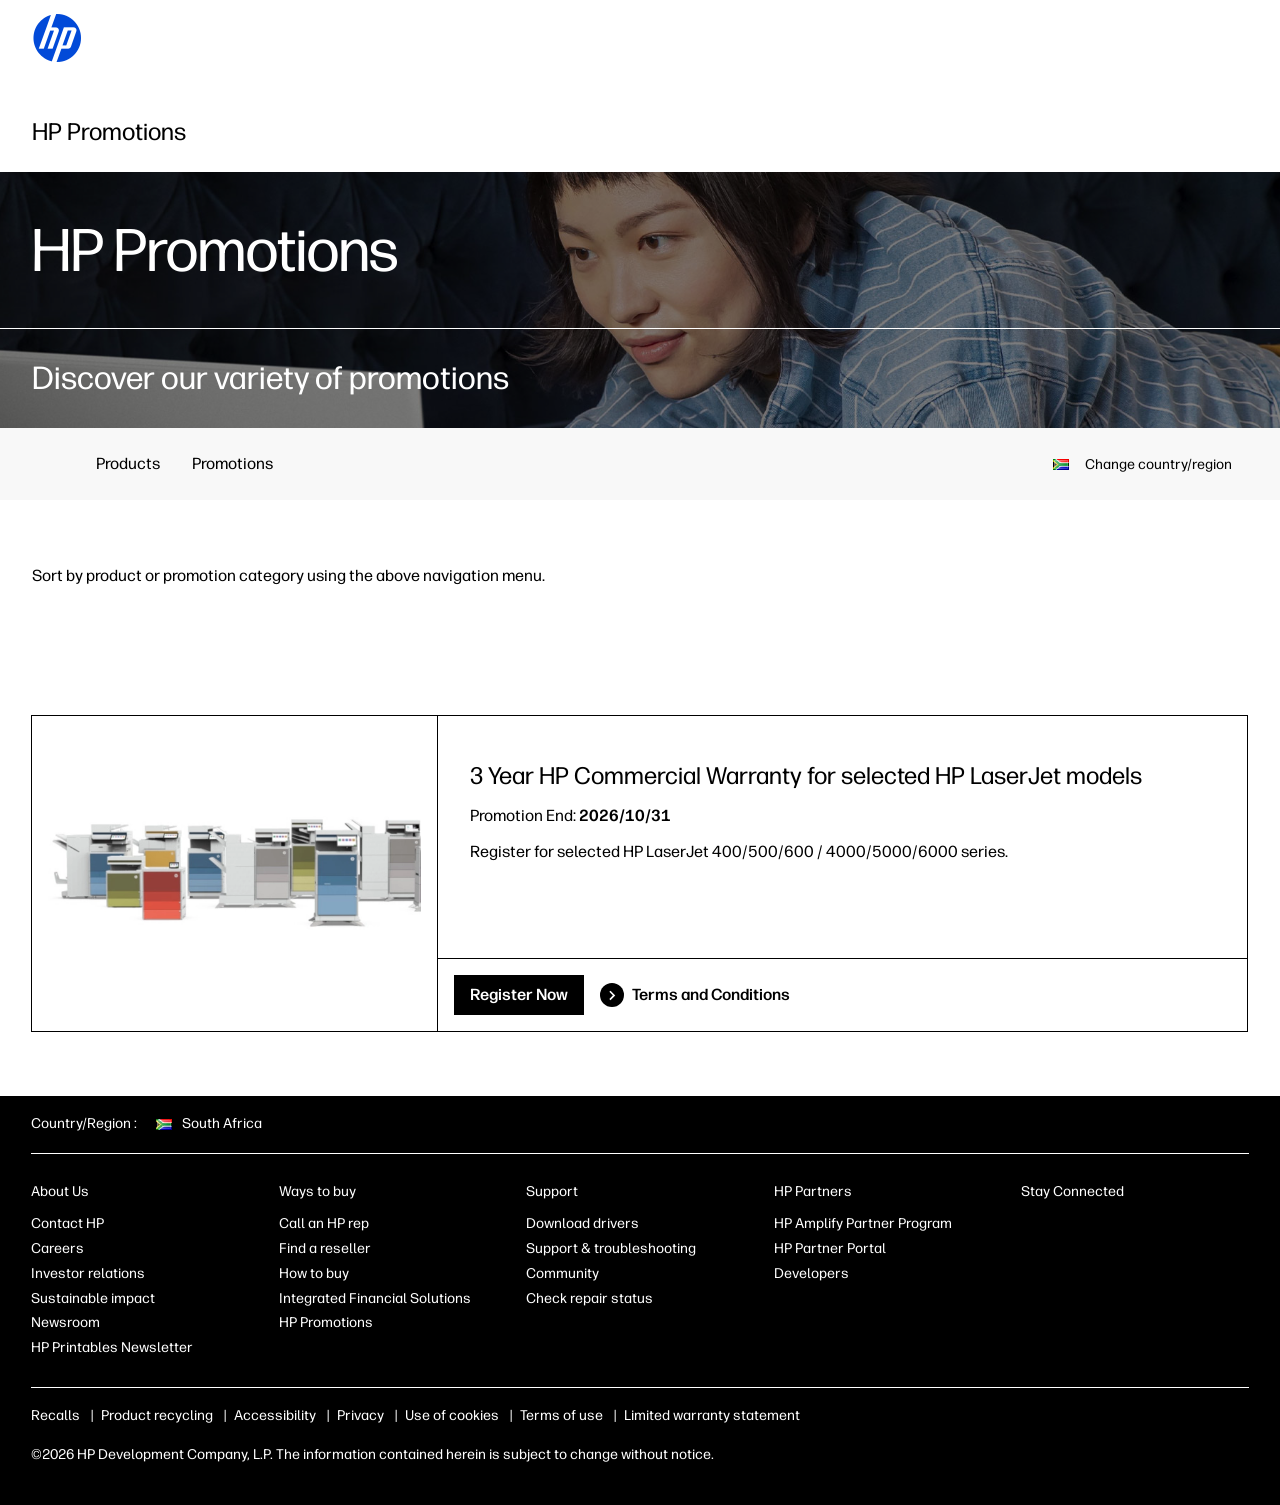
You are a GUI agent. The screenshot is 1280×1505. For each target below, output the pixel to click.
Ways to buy (317, 1191)
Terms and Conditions (711, 994)
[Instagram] (1097, 1228)
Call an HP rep (324, 1223)
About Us (60, 1191)
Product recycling (157, 1415)
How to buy (314, 1273)
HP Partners (813, 1191)
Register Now (519, 994)
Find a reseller (325, 1248)
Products (128, 463)
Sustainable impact (93, 1298)
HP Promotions (326, 1322)
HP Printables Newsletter (112, 1347)
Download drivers (582, 1223)
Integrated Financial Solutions (375, 1298)
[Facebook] (1064, 1228)
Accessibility (275, 1415)
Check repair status (589, 1298)
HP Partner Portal (830, 1248)
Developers (811, 1273)
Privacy (360, 1415)
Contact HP (67, 1223)
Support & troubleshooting (611, 1248)
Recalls (55, 1415)
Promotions (232, 463)
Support (552, 1191)
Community (562, 1273)
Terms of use (561, 1415)
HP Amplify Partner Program (863, 1223)
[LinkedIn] (1031, 1228)
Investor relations (88, 1273)
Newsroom (65, 1322)
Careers (57, 1248)
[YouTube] (1163, 1228)
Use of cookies (452, 1415)
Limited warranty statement (712, 1415)
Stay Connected (1072, 1191)
